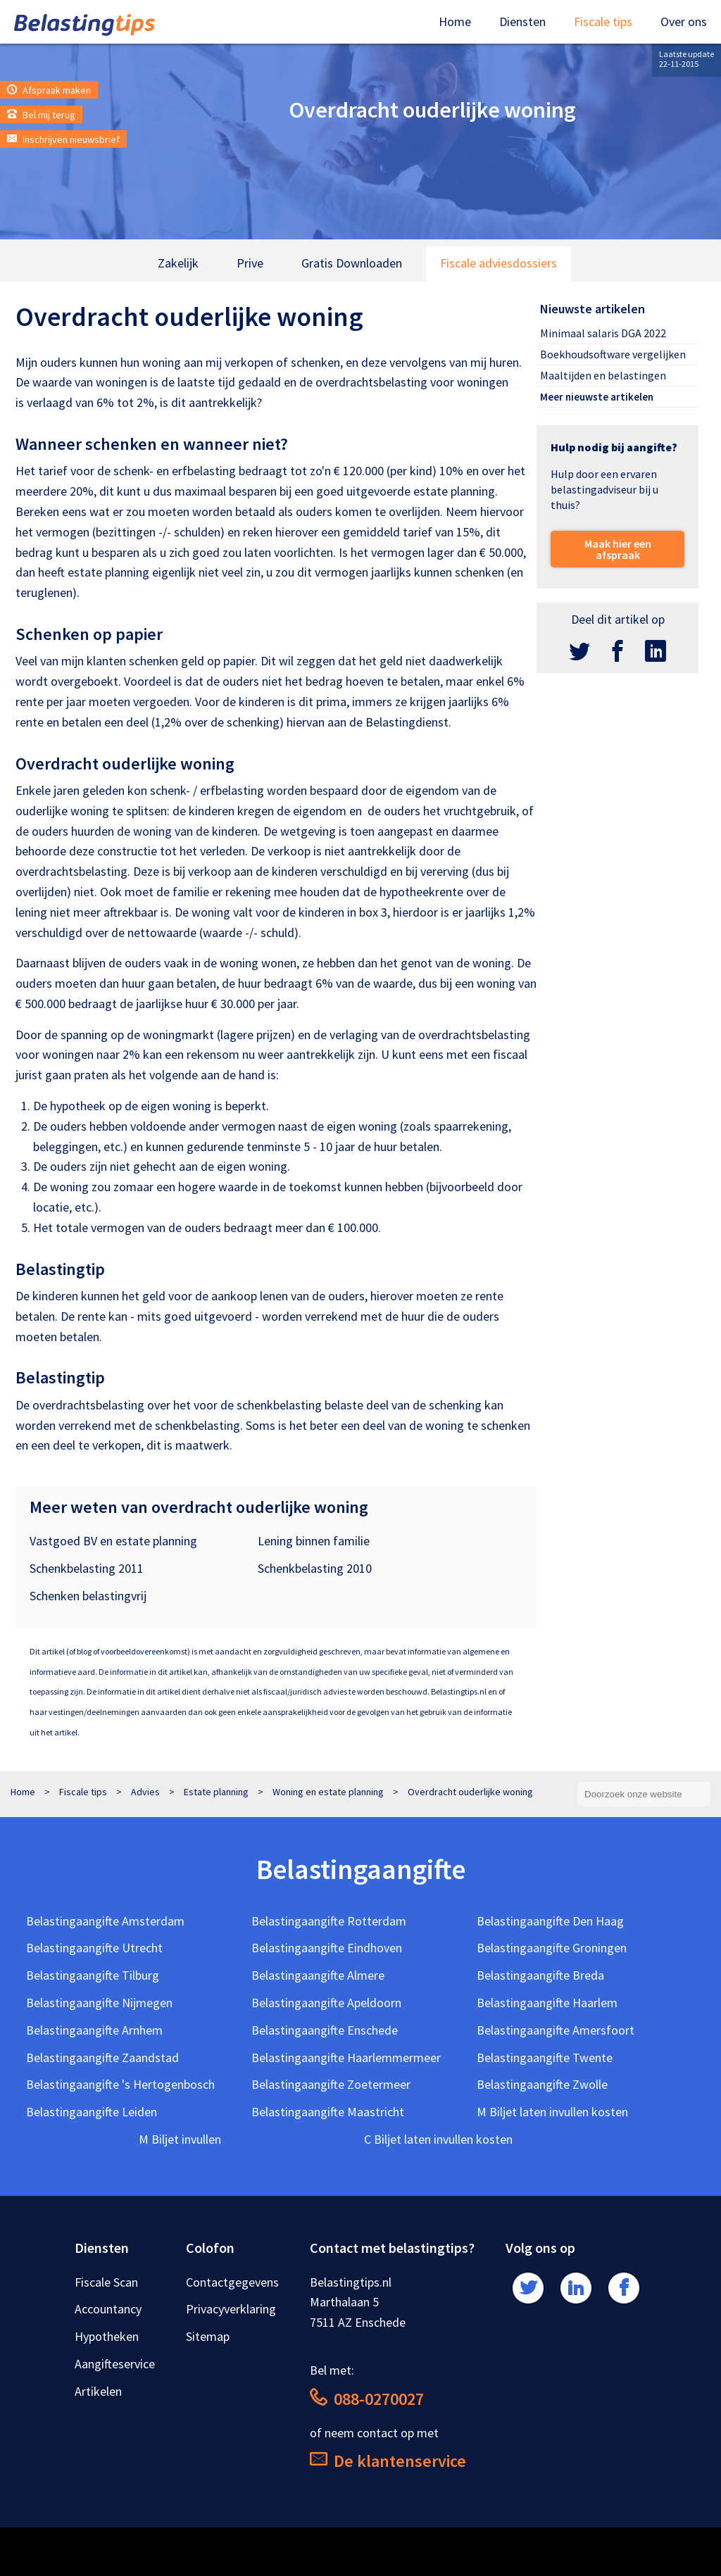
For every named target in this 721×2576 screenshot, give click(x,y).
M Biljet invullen (180, 2139)
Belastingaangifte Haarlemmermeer (346, 2057)
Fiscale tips (603, 21)
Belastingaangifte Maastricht (327, 2112)
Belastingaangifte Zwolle (542, 2084)
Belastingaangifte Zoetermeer (330, 2084)
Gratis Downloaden (351, 263)
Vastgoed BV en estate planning (113, 1541)
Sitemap (208, 2336)
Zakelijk (178, 263)
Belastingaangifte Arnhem (94, 2030)
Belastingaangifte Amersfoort (555, 2030)
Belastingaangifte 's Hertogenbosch (120, 2084)
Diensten (522, 21)
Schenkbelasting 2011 (87, 1568)
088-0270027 (367, 2399)
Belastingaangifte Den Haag (550, 1921)
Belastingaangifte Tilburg (92, 1975)
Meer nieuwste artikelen (596, 396)
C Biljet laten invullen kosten (438, 2139)
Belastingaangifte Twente (545, 2057)
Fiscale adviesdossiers (498, 263)
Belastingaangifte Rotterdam (328, 1921)
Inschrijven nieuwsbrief (63, 139)
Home (455, 21)
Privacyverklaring (231, 2309)
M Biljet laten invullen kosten (552, 2112)
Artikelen (98, 2391)
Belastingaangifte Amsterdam (105, 1921)
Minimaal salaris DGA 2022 (603, 333)
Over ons (683, 21)
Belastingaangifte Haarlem (547, 2002)
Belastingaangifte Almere (317, 1975)
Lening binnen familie (314, 1541)
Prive (250, 263)
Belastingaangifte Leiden (91, 2112)
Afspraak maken (49, 90)
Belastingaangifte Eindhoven (326, 1948)
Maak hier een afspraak (617, 549)
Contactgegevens (232, 2282)
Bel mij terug (41, 114)
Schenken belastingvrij (88, 1596)
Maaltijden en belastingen (603, 375)
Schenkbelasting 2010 (315, 1568)
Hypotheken (107, 2336)
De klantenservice (388, 2461)
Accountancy (108, 2309)
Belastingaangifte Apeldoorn (326, 2002)
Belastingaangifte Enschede (324, 2030)
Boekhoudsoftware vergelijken (613, 354)
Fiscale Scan (106, 2282)
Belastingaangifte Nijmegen (99, 2002)
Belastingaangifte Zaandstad (102, 2057)
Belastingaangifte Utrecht (94, 1948)
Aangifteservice (115, 2364)
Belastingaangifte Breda (540, 1975)
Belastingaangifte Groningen (552, 1948)
